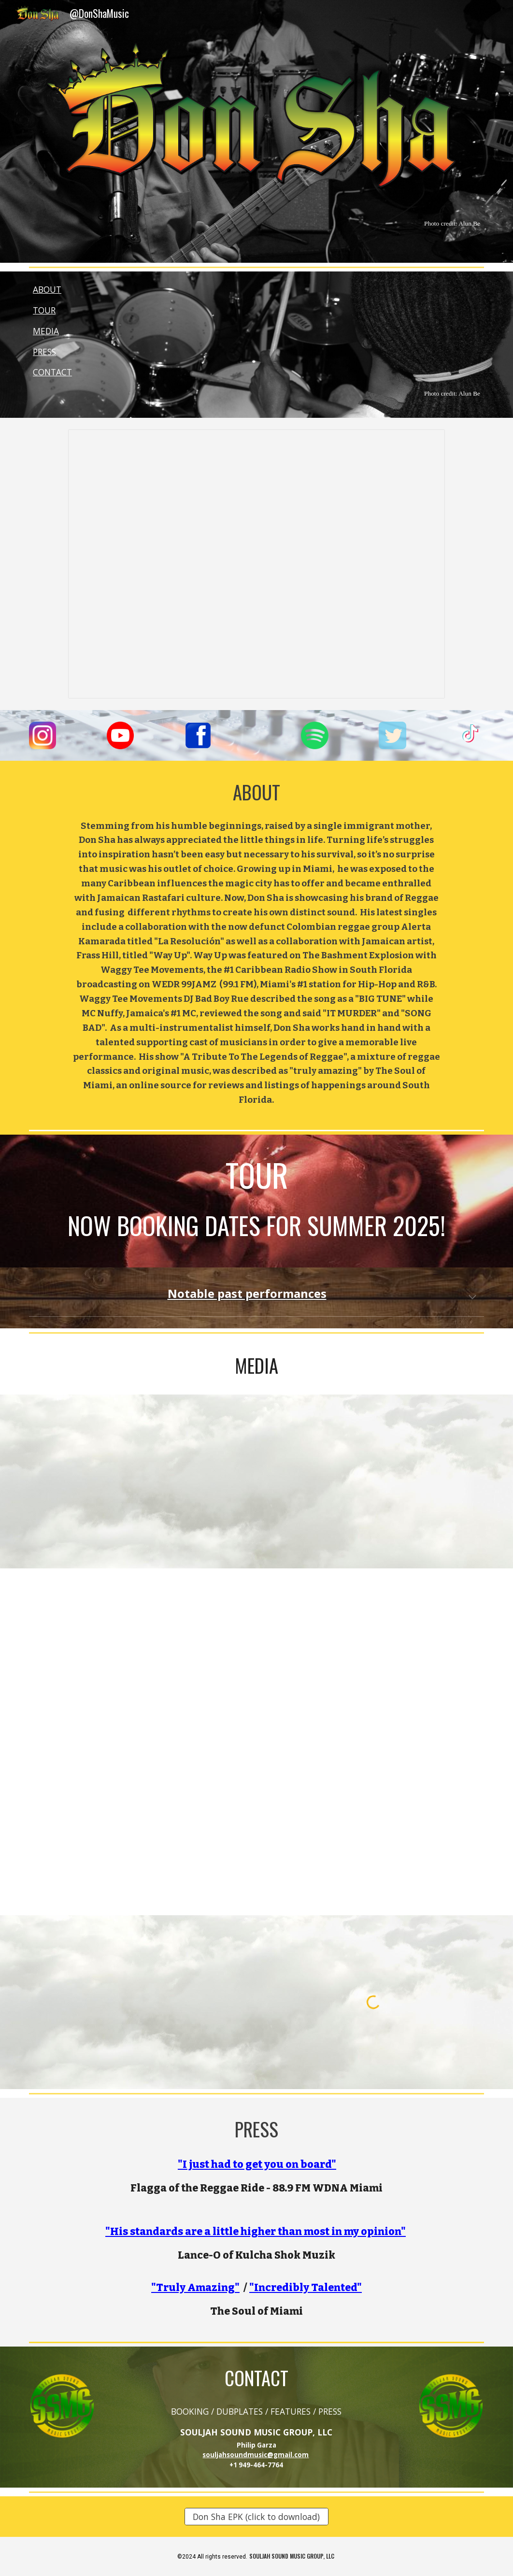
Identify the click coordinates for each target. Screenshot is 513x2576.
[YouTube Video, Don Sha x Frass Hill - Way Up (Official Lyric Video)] (140, 1655)
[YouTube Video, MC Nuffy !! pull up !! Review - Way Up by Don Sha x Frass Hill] (373, 1828)
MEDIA (46, 331)
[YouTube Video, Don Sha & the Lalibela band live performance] (140, 1481)
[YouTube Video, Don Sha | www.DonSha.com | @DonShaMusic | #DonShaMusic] (373, 1481)
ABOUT (47, 289)
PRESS (44, 351)
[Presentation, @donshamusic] (256, 564)
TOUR (44, 310)
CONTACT (52, 372)
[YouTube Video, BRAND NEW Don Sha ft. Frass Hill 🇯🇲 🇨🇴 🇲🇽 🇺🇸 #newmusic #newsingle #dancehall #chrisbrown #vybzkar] (373, 1655)
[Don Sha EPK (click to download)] (256, 2517)
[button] (472, 1297)
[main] (256, 222)
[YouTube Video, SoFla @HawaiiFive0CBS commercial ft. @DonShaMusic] (140, 2002)
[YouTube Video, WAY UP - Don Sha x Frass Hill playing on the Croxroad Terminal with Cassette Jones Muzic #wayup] (140, 1828)
